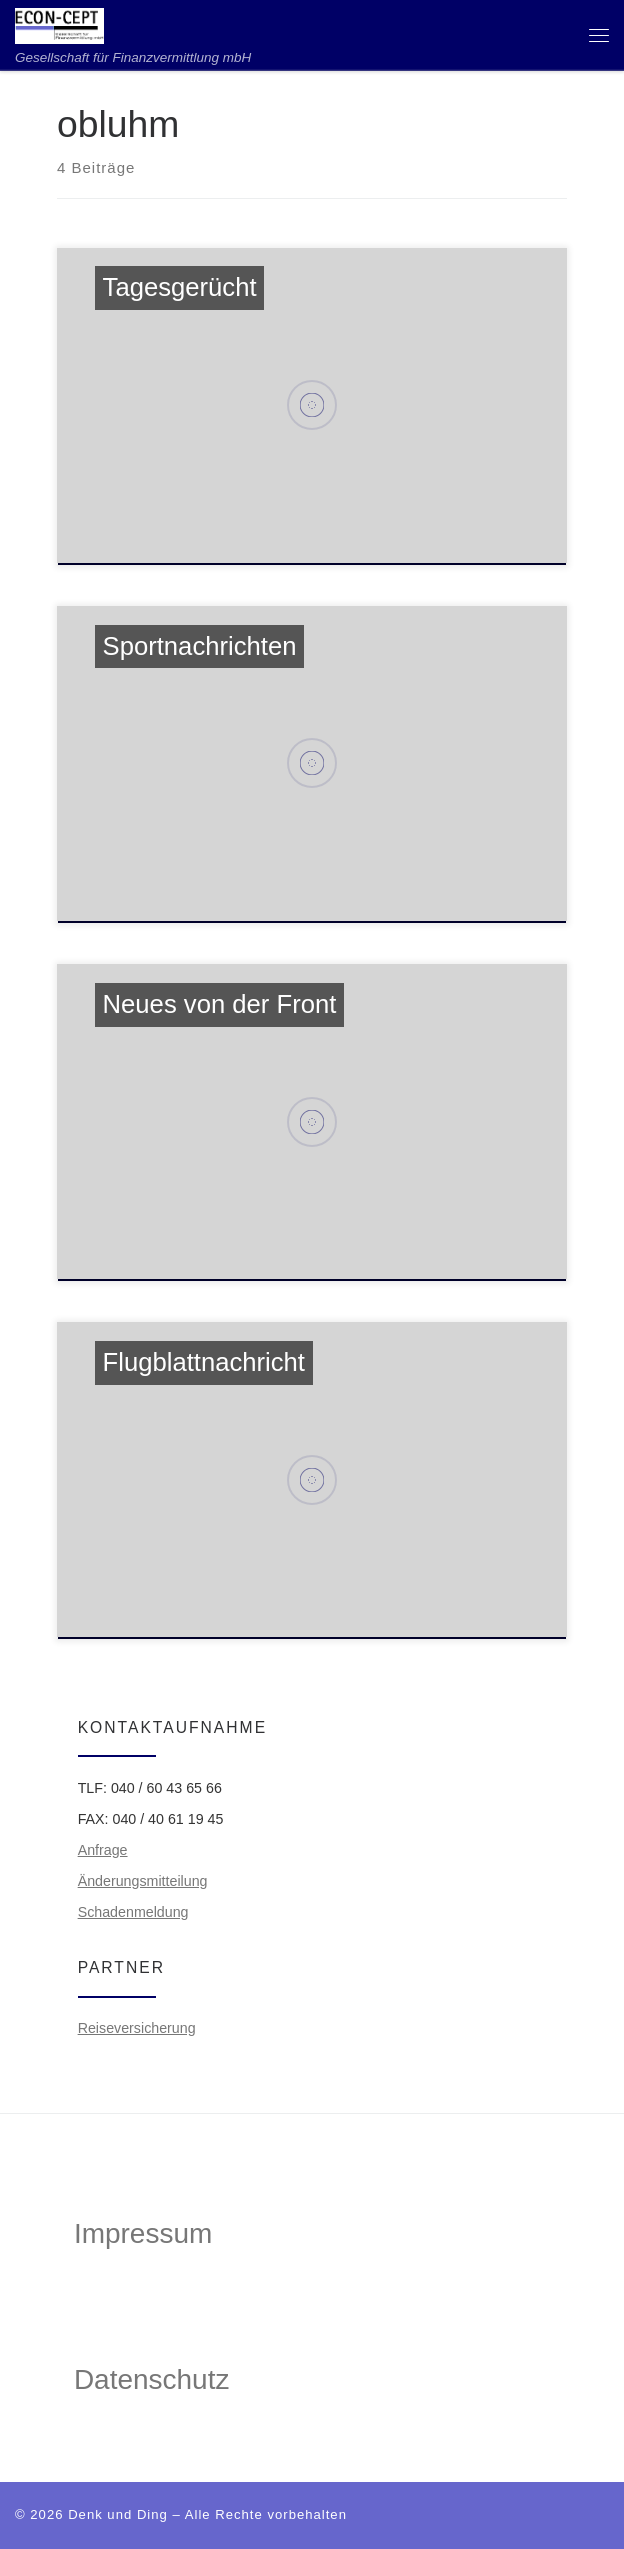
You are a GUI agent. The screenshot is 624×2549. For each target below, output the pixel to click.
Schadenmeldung (133, 1912)
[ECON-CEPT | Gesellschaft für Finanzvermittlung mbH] (59, 24)
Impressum (143, 2233)
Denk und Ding (118, 2514)
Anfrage (103, 1850)
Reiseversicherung (137, 2028)
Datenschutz (152, 2379)
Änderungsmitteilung (143, 1881)
